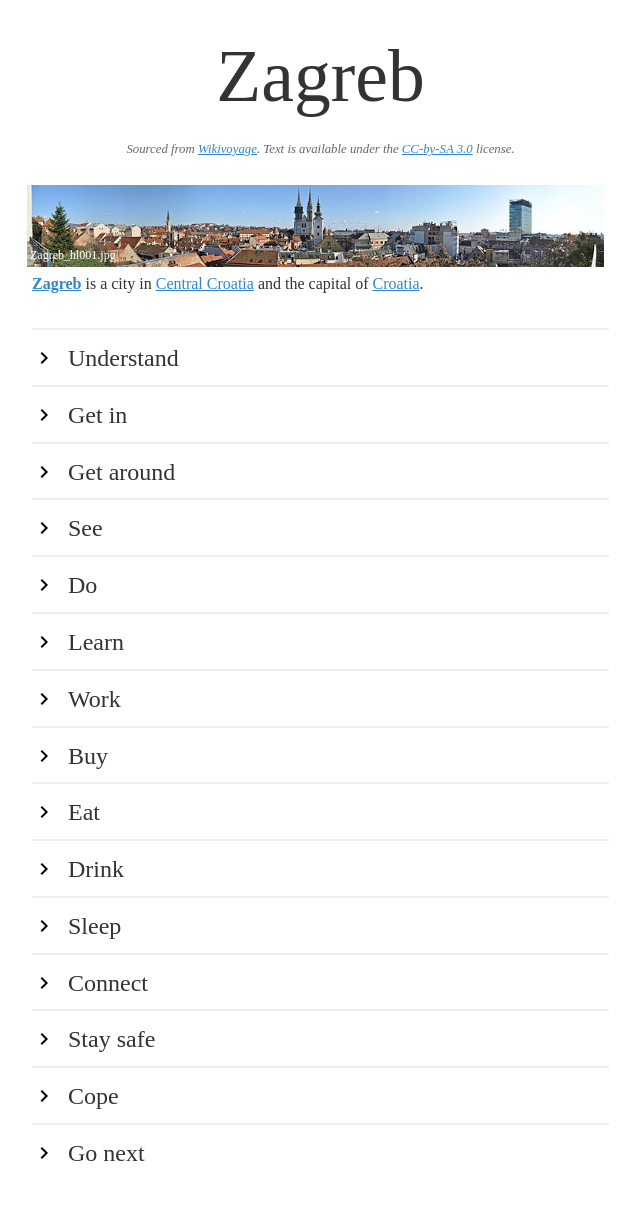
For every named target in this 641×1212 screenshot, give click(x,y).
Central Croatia (205, 283)
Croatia (396, 283)
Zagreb (56, 283)
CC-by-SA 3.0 (437, 149)
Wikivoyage (227, 149)
